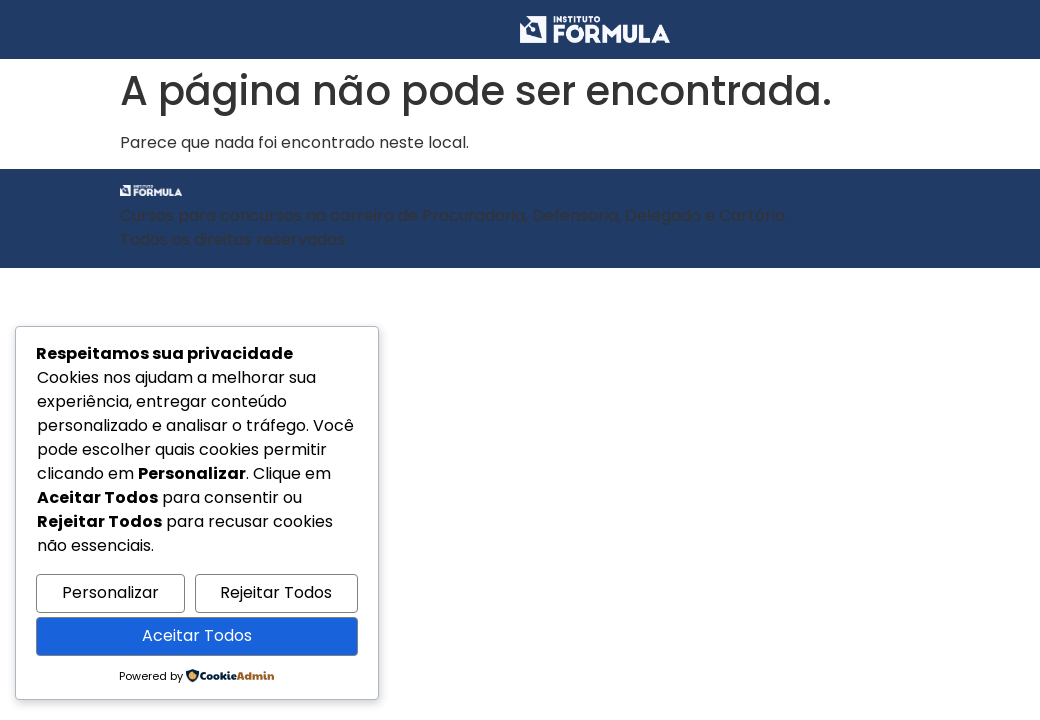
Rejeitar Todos (276, 592)
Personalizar (110, 592)
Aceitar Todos (197, 635)
